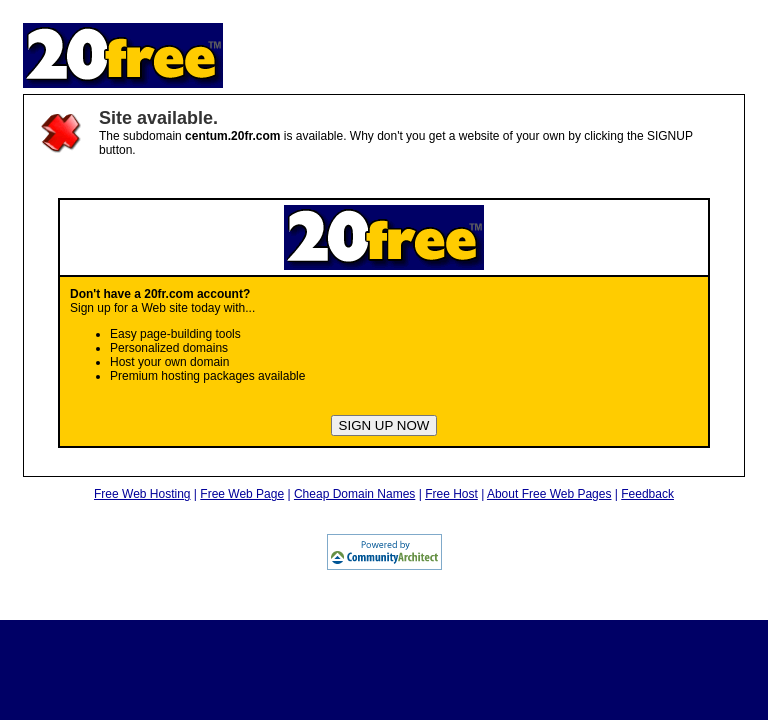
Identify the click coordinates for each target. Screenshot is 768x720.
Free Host (451, 494)
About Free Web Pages (549, 494)
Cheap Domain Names (354, 494)
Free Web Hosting (142, 494)
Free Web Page (242, 494)
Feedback (647, 494)
